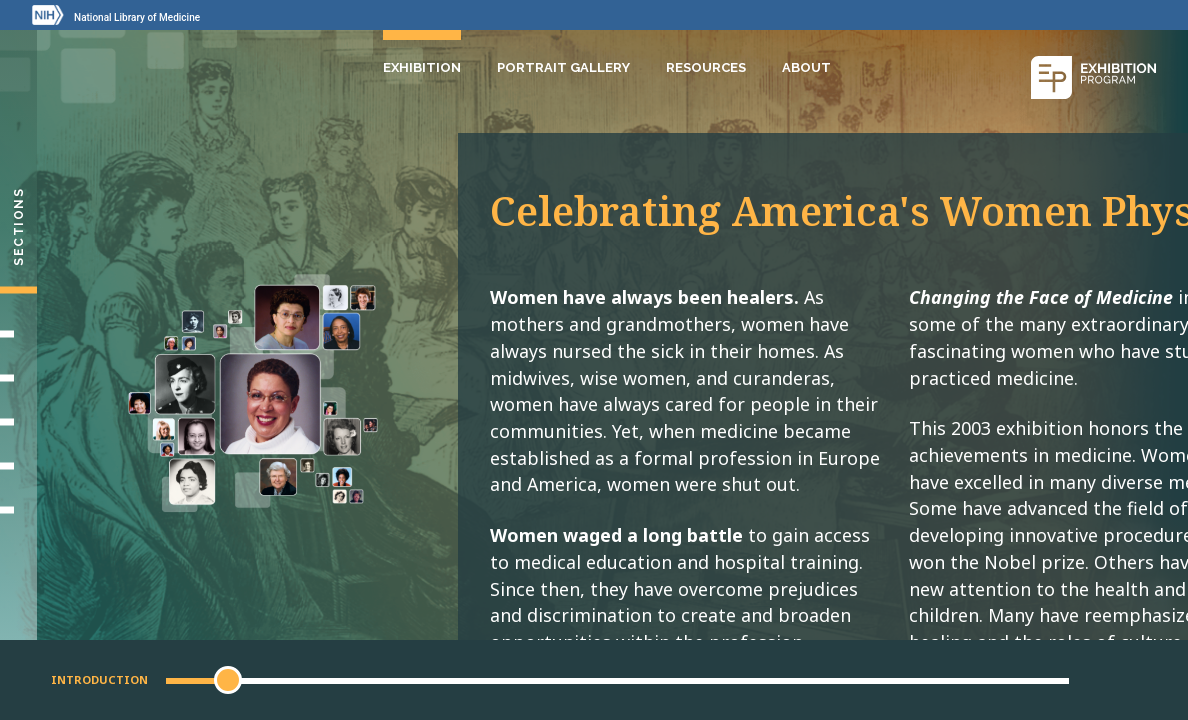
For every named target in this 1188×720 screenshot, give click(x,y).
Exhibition (422, 67)
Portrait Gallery (563, 67)
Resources (706, 67)
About (806, 67)
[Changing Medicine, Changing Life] (18, 422)
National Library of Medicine (137, 17)
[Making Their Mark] (18, 378)
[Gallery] (18, 466)
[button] (228, 680)
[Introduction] (18, 290)
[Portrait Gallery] (18, 510)
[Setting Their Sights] (18, 334)
